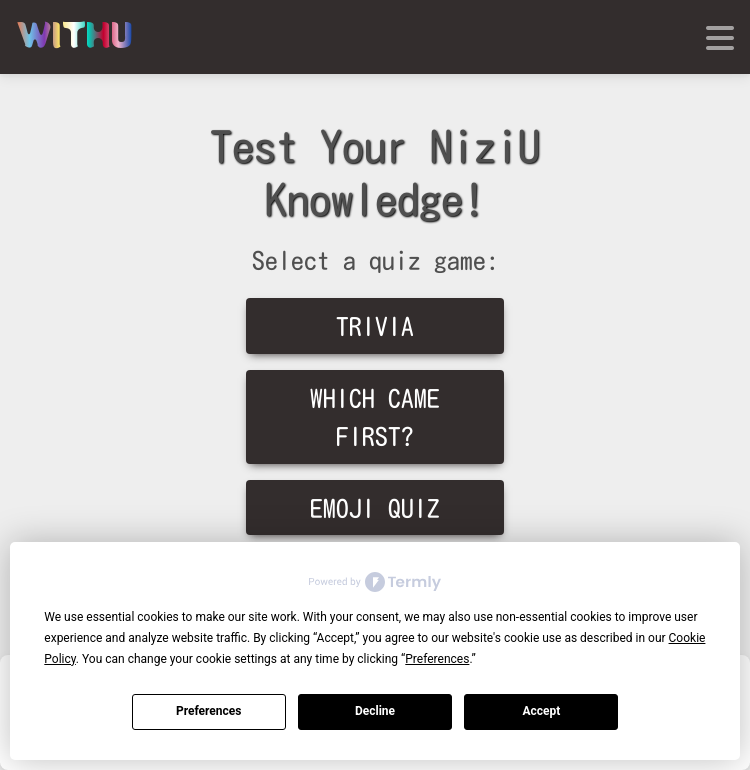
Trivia (375, 326)
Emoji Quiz (375, 508)
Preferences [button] (437, 659)
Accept (541, 711)
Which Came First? (375, 417)
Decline (375, 711)
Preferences (209, 711)
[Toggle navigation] (722, 38)
